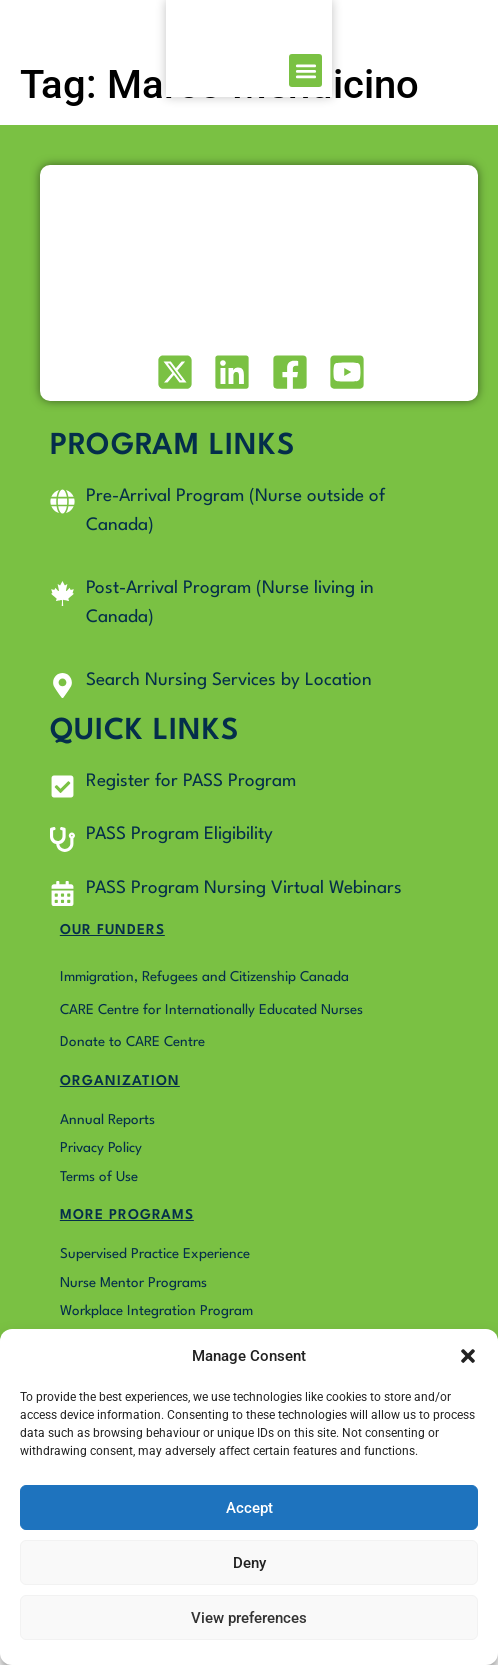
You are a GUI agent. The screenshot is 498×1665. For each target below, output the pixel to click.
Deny (249, 1563)
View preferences (249, 1618)
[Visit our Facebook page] (287, 381)
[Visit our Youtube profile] (345, 381)
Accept (249, 1508)
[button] (468, 1345)
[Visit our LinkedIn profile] (230, 381)
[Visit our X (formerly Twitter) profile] (172, 381)
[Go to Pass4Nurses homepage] (62, 31)
